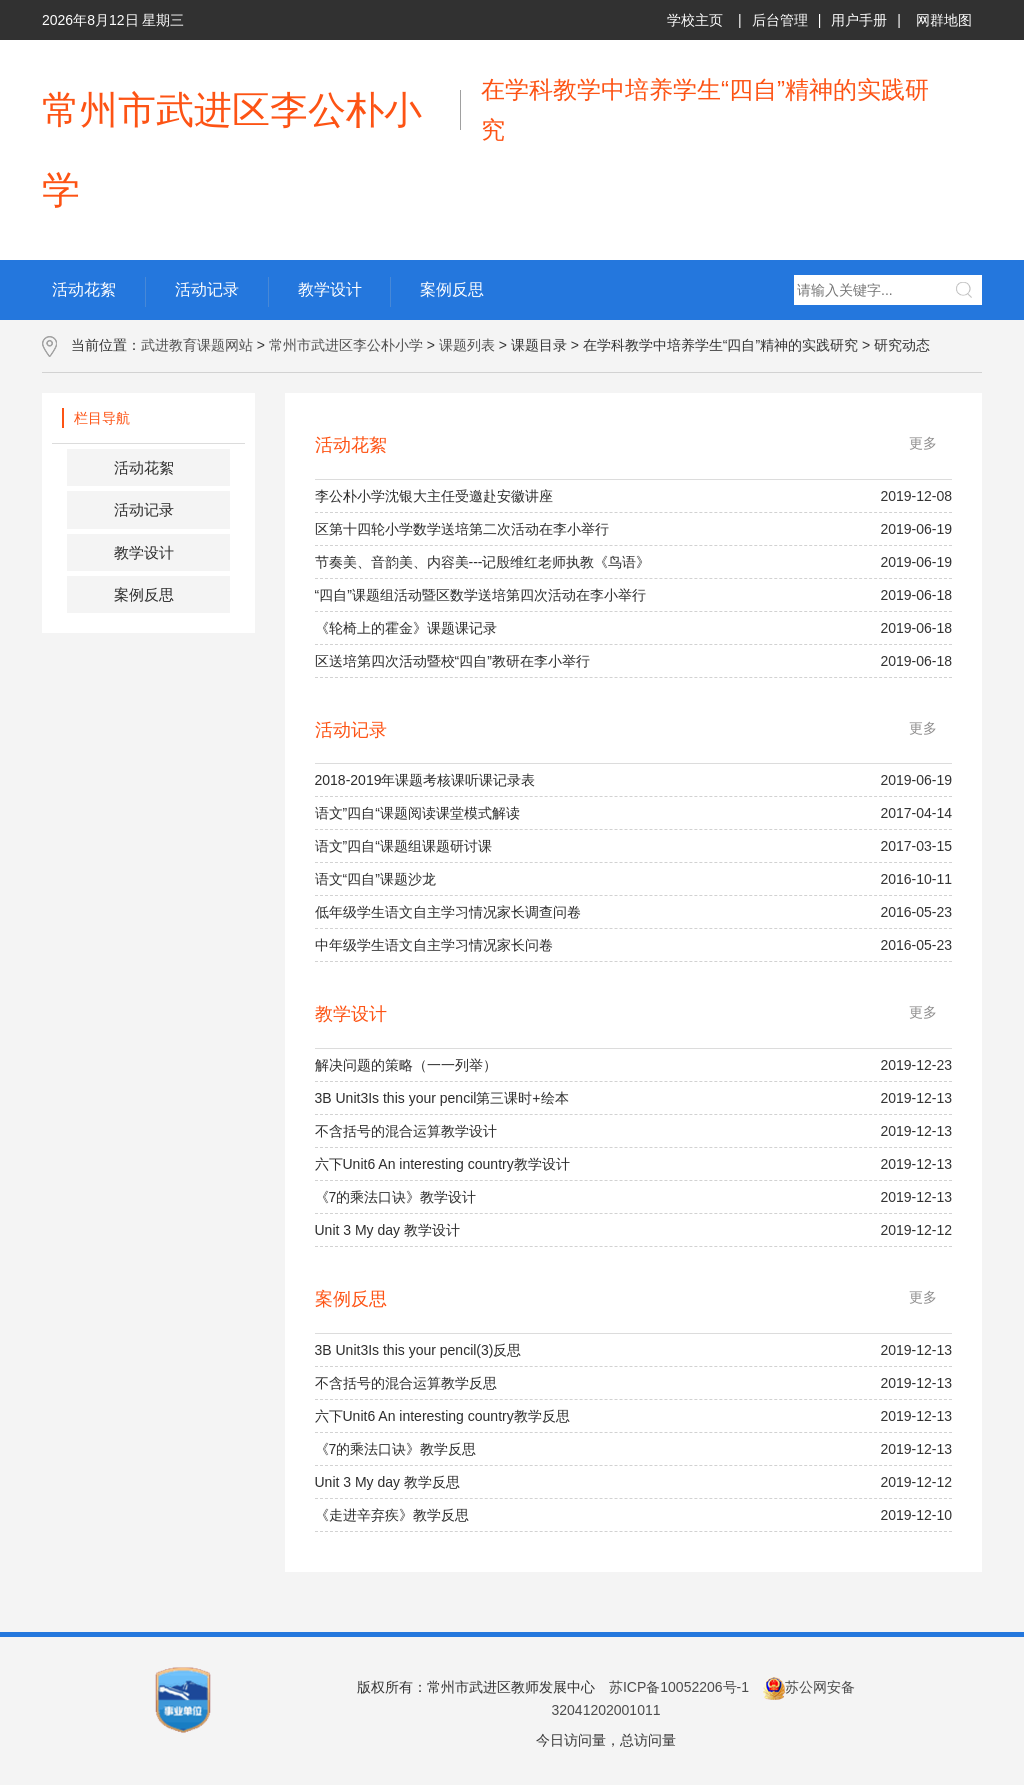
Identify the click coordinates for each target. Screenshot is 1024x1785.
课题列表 (467, 345)
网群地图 (944, 20)
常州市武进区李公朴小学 (346, 345)
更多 (923, 443)
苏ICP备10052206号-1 (679, 1687)
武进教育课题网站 (197, 345)
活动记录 (144, 509)
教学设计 (144, 552)
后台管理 (780, 20)
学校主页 (695, 20)
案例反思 (144, 594)
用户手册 (859, 20)
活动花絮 (144, 467)
